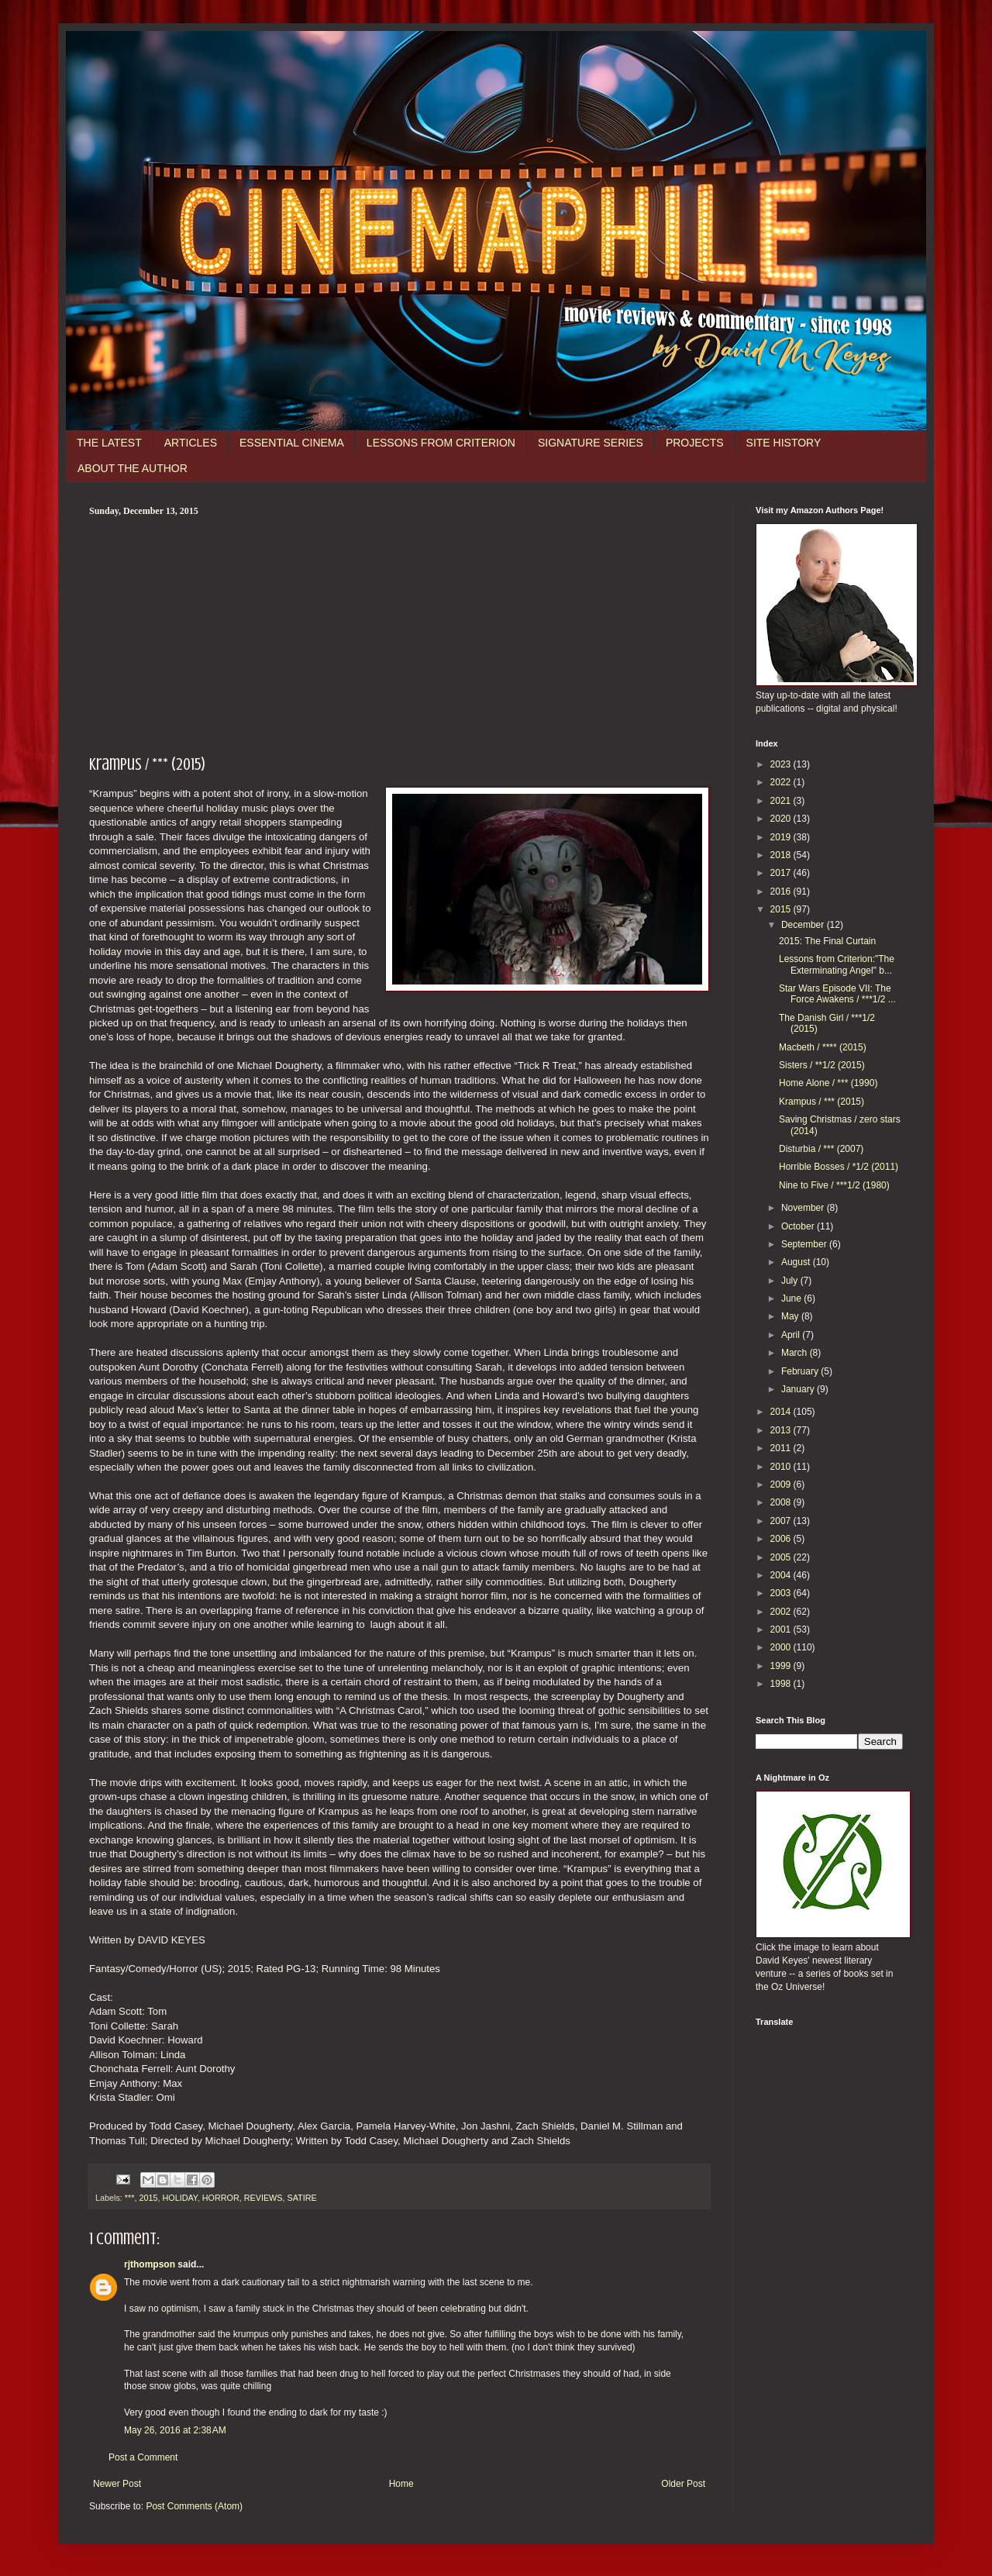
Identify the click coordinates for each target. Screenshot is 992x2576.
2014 (782, 1411)
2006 (782, 1538)
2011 (782, 1448)
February (801, 1371)
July (791, 1280)
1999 (782, 1665)
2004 (782, 1575)
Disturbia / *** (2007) (821, 1148)
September (805, 1244)
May (791, 1316)
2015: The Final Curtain (827, 941)
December (804, 924)
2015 (148, 2197)
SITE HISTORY (784, 442)
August (797, 1262)
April (791, 1334)
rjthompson (149, 2264)
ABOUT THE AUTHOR (133, 468)
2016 (782, 891)
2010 (782, 1466)
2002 (782, 1611)
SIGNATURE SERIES (590, 442)
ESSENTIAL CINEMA (291, 442)
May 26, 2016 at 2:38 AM (175, 2430)
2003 (782, 1593)
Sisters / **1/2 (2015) (822, 1065)
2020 (782, 818)
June (792, 1298)
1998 (782, 1683)
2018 (782, 855)
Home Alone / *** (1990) (828, 1083)
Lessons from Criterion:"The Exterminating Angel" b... (836, 964)
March (795, 1352)
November (804, 1207)
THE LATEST (109, 442)
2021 (782, 800)
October (799, 1226)
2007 (782, 1521)
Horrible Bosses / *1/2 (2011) (838, 1166)
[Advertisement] (399, 633)
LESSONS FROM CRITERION (441, 442)
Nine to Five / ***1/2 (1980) (834, 1185)
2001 (782, 1629)
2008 (782, 1502)
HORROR (220, 2197)
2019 (782, 837)
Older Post (683, 2483)
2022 (782, 782)
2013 (782, 1430)
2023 (782, 764)
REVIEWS (263, 2197)
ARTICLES (190, 442)
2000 (782, 1647)
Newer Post (117, 2483)
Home (401, 2483)
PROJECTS (695, 442)
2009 (782, 1484)
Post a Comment (142, 2457)
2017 (782, 872)
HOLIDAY (179, 2197)
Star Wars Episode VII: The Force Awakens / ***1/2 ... (837, 994)
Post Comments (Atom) (194, 2506)
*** (130, 2197)
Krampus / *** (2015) (821, 1101)
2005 (782, 1557)
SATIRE (301, 2197)
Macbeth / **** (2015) (822, 1047)
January (799, 1389)
